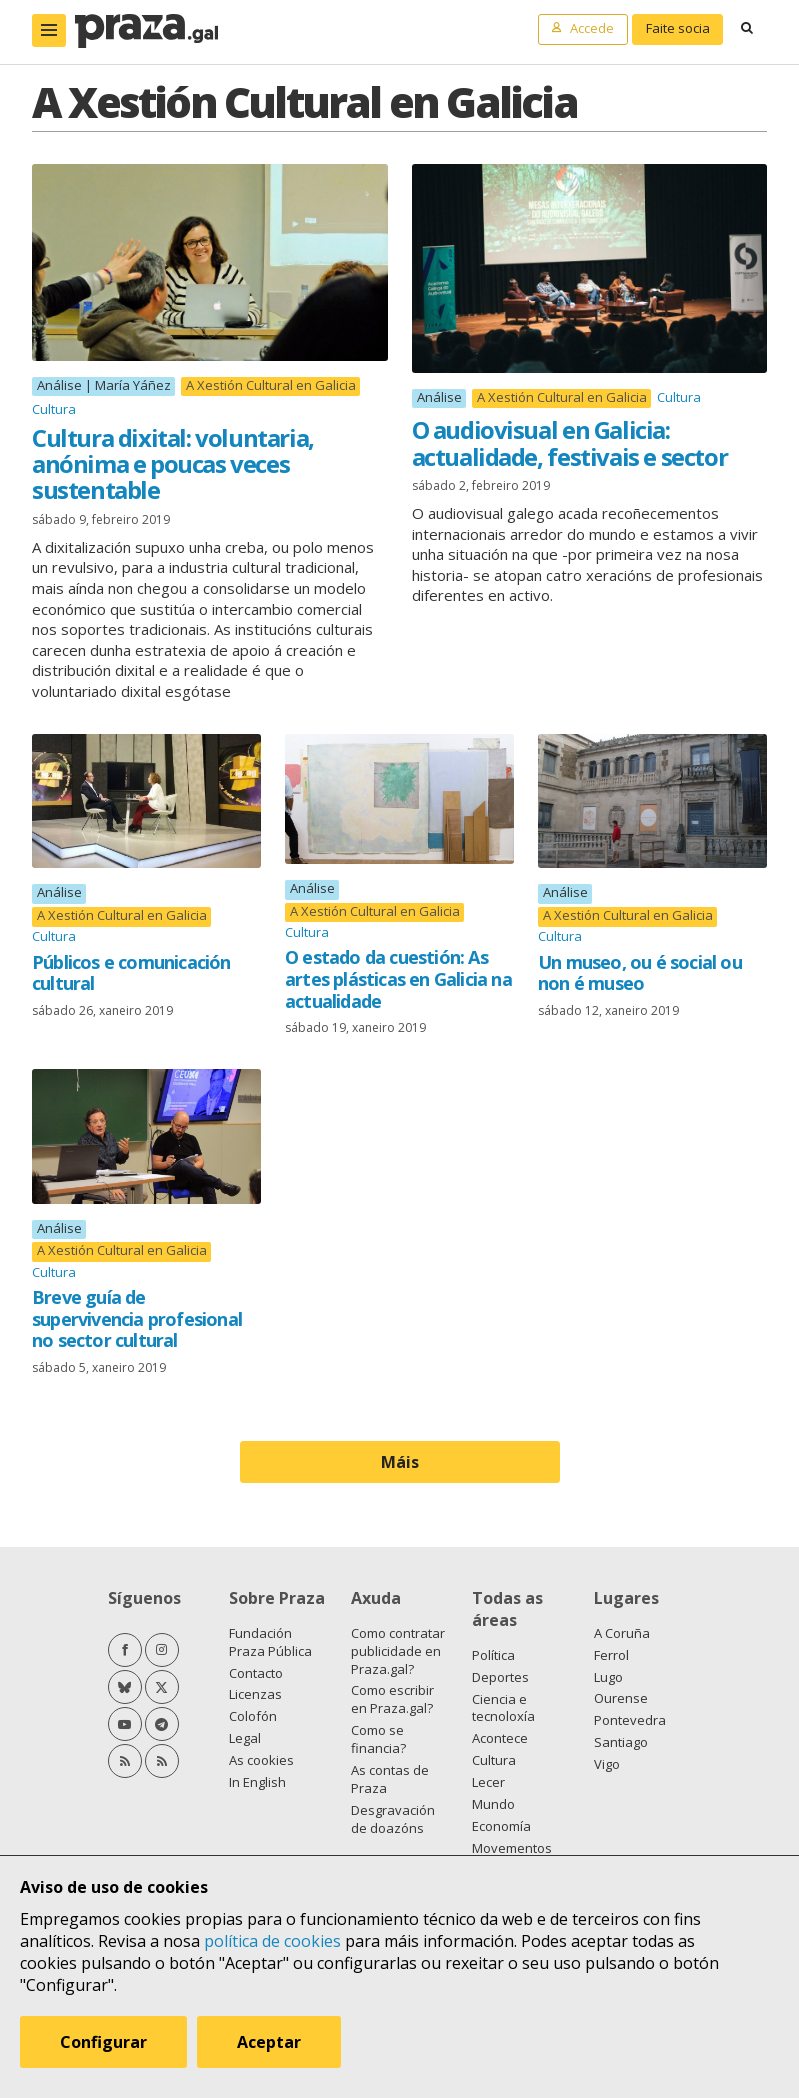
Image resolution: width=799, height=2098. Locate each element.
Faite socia (678, 28)
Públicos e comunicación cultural (131, 973)
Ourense (621, 1698)
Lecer (488, 1782)
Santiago (621, 1742)
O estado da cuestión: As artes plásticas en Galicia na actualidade (398, 978)
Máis (400, 1462)
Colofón (253, 1716)
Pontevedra (630, 1720)
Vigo (607, 1764)
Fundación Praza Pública (270, 1642)
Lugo (608, 1677)
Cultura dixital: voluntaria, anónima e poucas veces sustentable (173, 464)
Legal (245, 1738)
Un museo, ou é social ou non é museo (640, 973)
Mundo (493, 1804)
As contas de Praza (390, 1779)
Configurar (103, 2042)
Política (493, 1655)
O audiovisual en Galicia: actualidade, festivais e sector (570, 442)
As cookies (261, 1760)
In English (257, 1782)
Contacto (256, 1673)
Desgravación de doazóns (393, 1819)
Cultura (54, 409)
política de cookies (272, 1941)
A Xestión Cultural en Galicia (271, 385)
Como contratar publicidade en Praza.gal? (398, 1651)
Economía (501, 1826)
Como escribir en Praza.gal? (392, 1699)
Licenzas (255, 1694)
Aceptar (269, 2042)
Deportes (500, 1677)
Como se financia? (378, 1739)
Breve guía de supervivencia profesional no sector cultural (137, 1318)
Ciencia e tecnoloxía (503, 1708)
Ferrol (611, 1655)
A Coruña (622, 1633)
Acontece (500, 1738)
